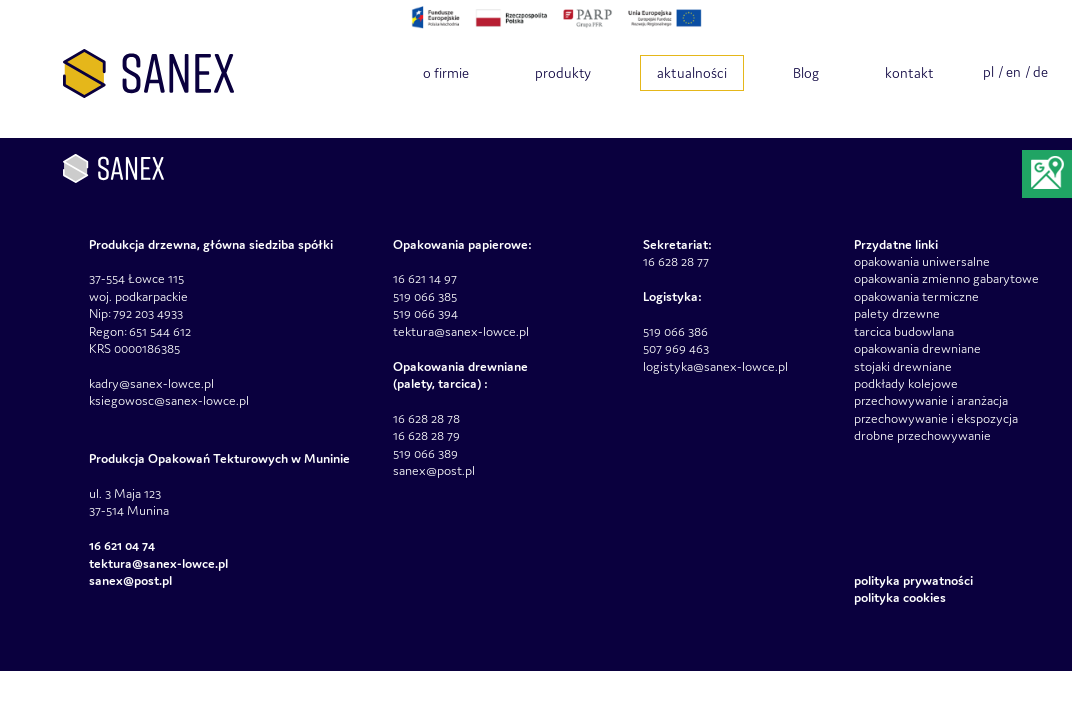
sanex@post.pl (434, 470)
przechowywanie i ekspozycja (936, 418)
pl (988, 72)
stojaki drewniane (903, 366)
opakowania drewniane (917, 348)
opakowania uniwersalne (922, 261)
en (1013, 72)
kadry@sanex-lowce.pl (151, 383)
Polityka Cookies (900, 597)
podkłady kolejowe (906, 383)
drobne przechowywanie (922, 435)
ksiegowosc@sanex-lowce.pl (169, 400)
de (1040, 72)
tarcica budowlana (904, 331)
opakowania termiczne (916, 296)
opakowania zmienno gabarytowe (946, 278)
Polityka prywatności (913, 580)
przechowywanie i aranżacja (931, 400)
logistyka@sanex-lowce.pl (715, 366)
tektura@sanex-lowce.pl (461, 331)
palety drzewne (897, 313)
